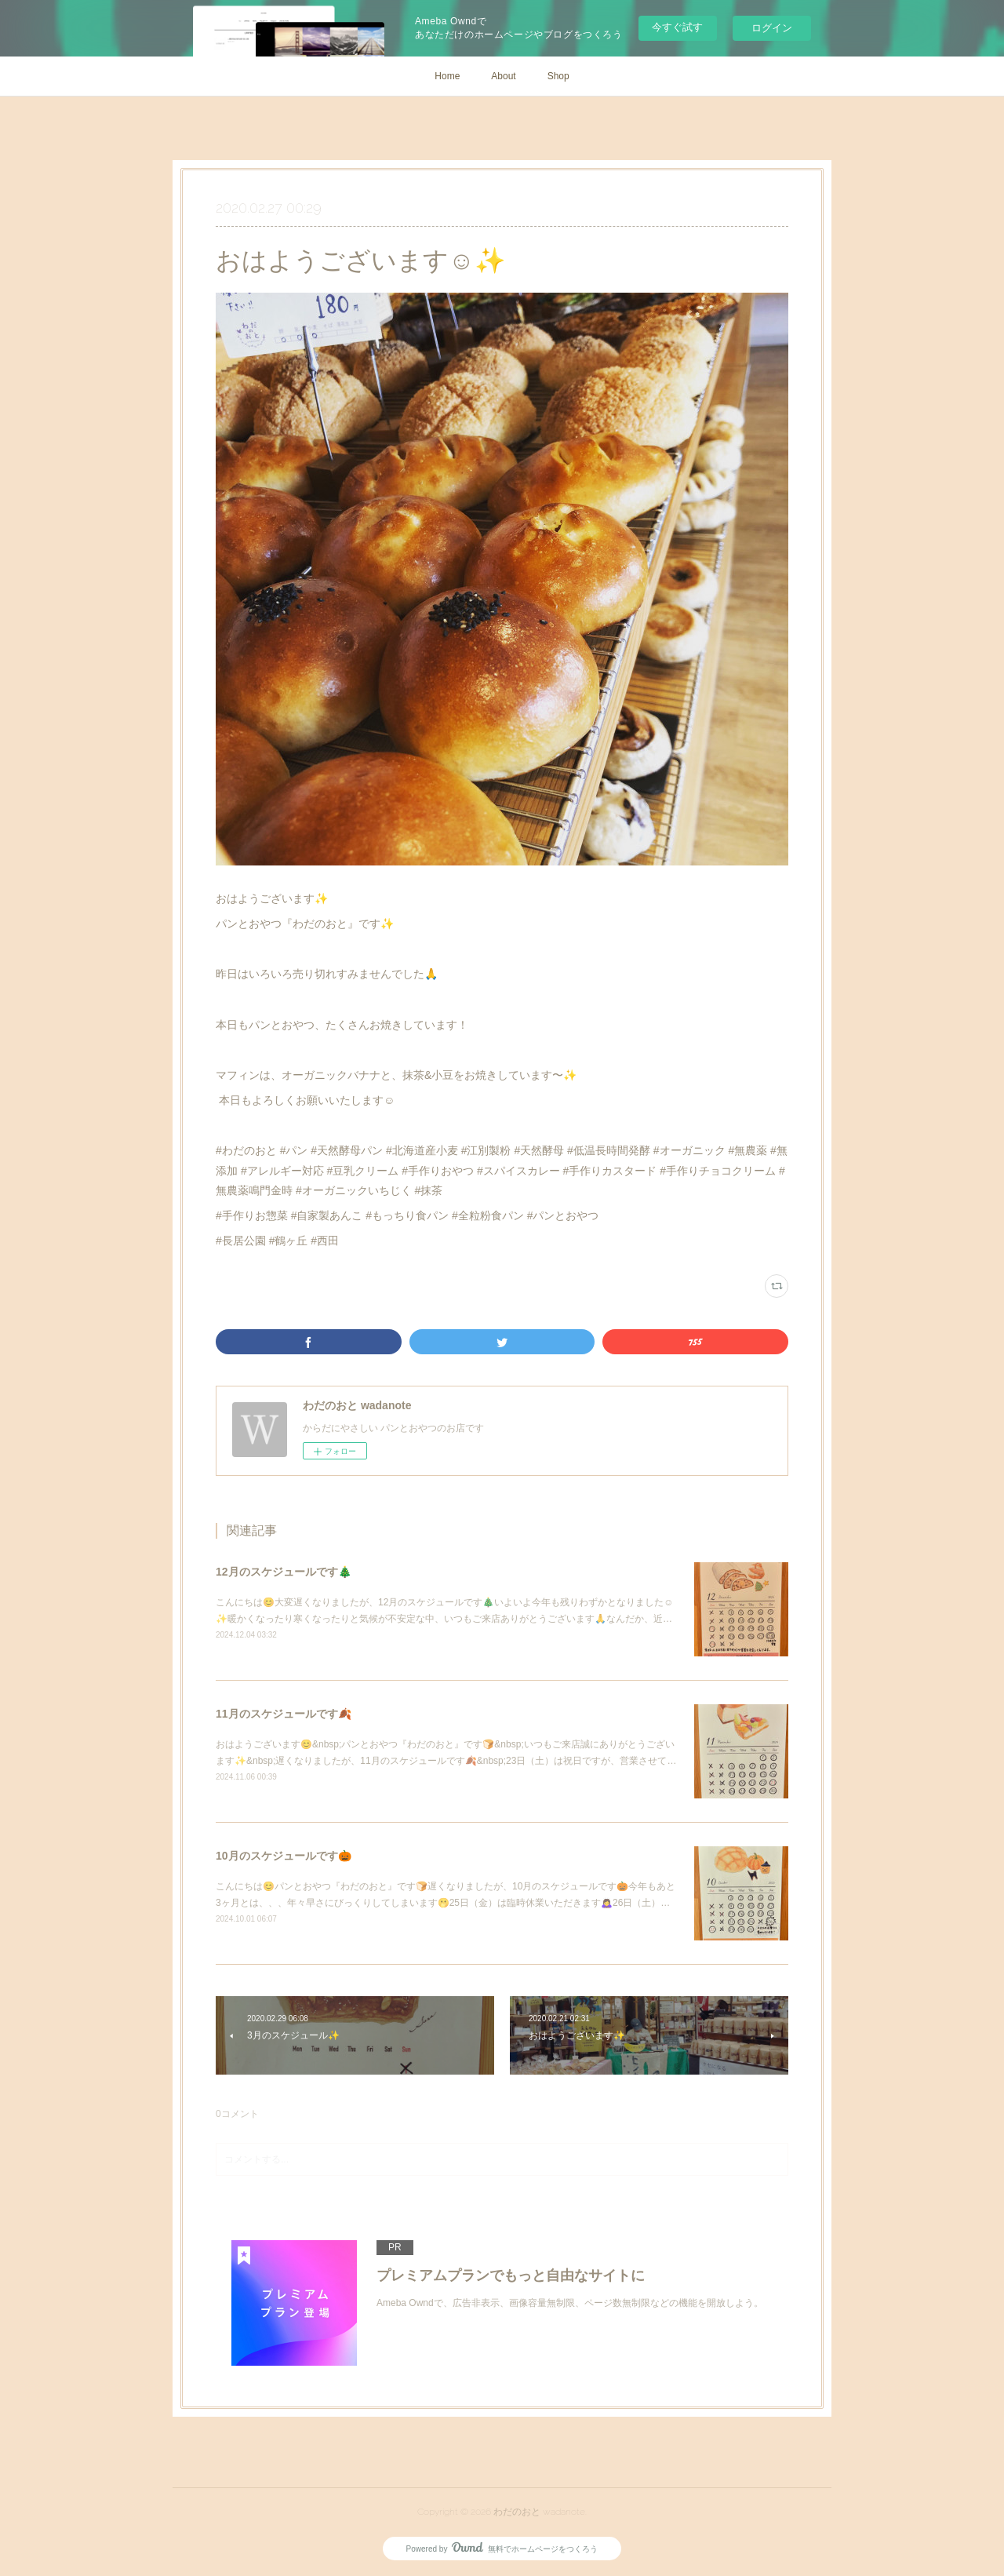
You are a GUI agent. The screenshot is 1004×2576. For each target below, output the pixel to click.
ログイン (771, 28)
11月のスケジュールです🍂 (283, 1713)
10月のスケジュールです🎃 (283, 1855)
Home (447, 76)
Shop (558, 76)
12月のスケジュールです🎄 (283, 1571)
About (503, 76)
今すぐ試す (677, 27)
